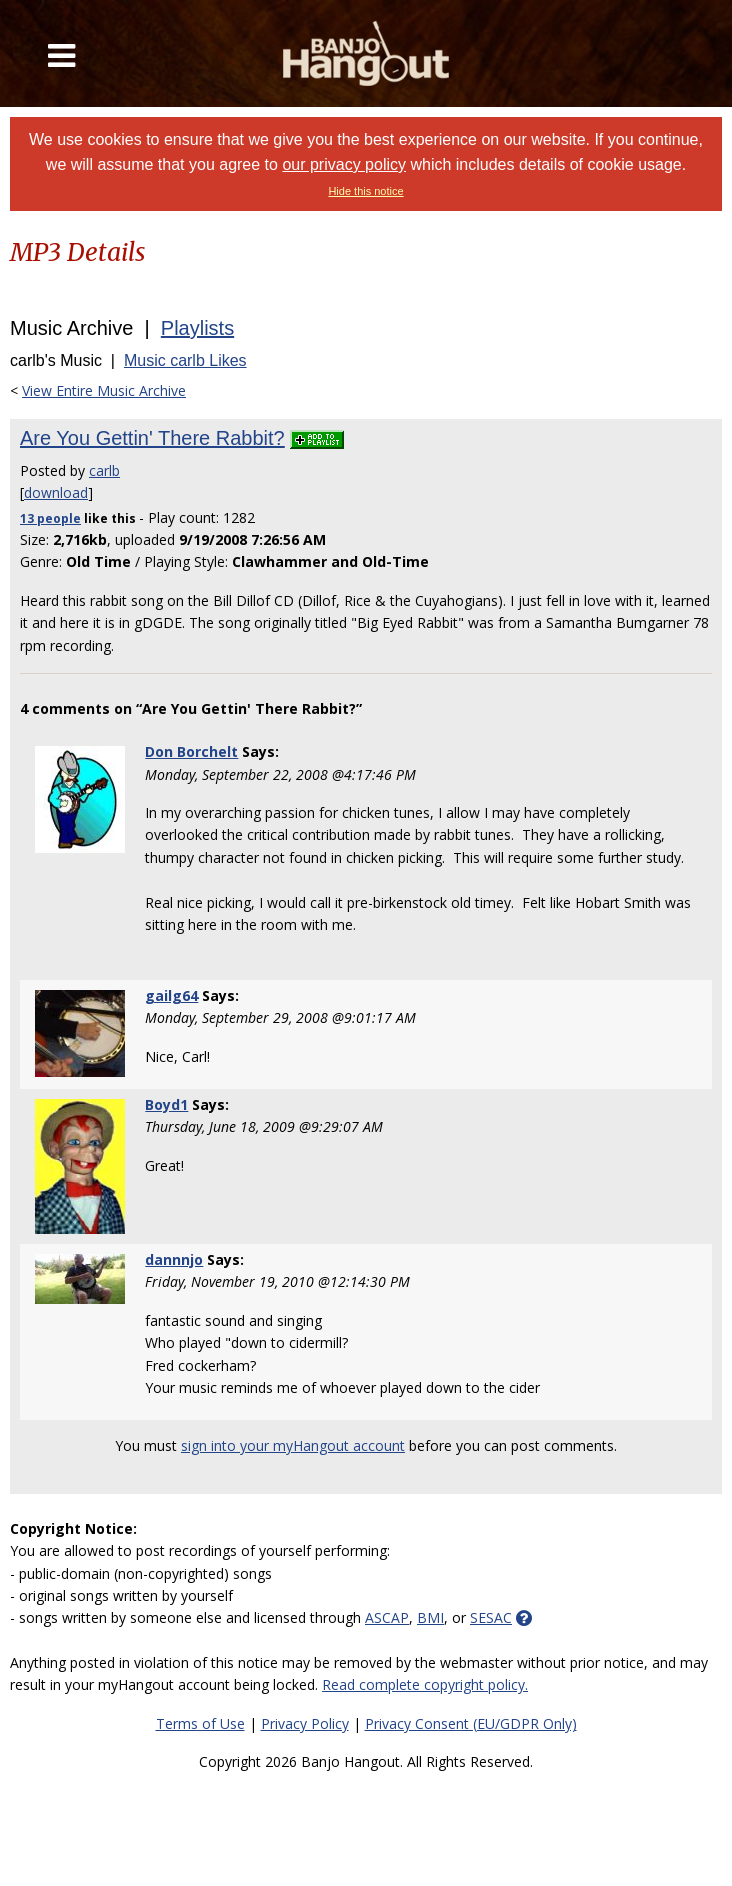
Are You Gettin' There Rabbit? (152, 438)
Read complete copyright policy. (425, 1684)
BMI (430, 1617)
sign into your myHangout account (293, 1445)
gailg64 (171, 995)
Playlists (197, 328)
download (56, 492)
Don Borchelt (191, 751)
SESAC (491, 1617)
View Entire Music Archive (104, 390)
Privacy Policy (305, 1723)
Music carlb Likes (185, 360)
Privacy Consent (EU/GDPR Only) (471, 1723)
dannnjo (174, 1259)
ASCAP (387, 1617)
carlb (104, 470)
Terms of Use (200, 1723)
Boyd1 (166, 1104)
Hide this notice (365, 191)
